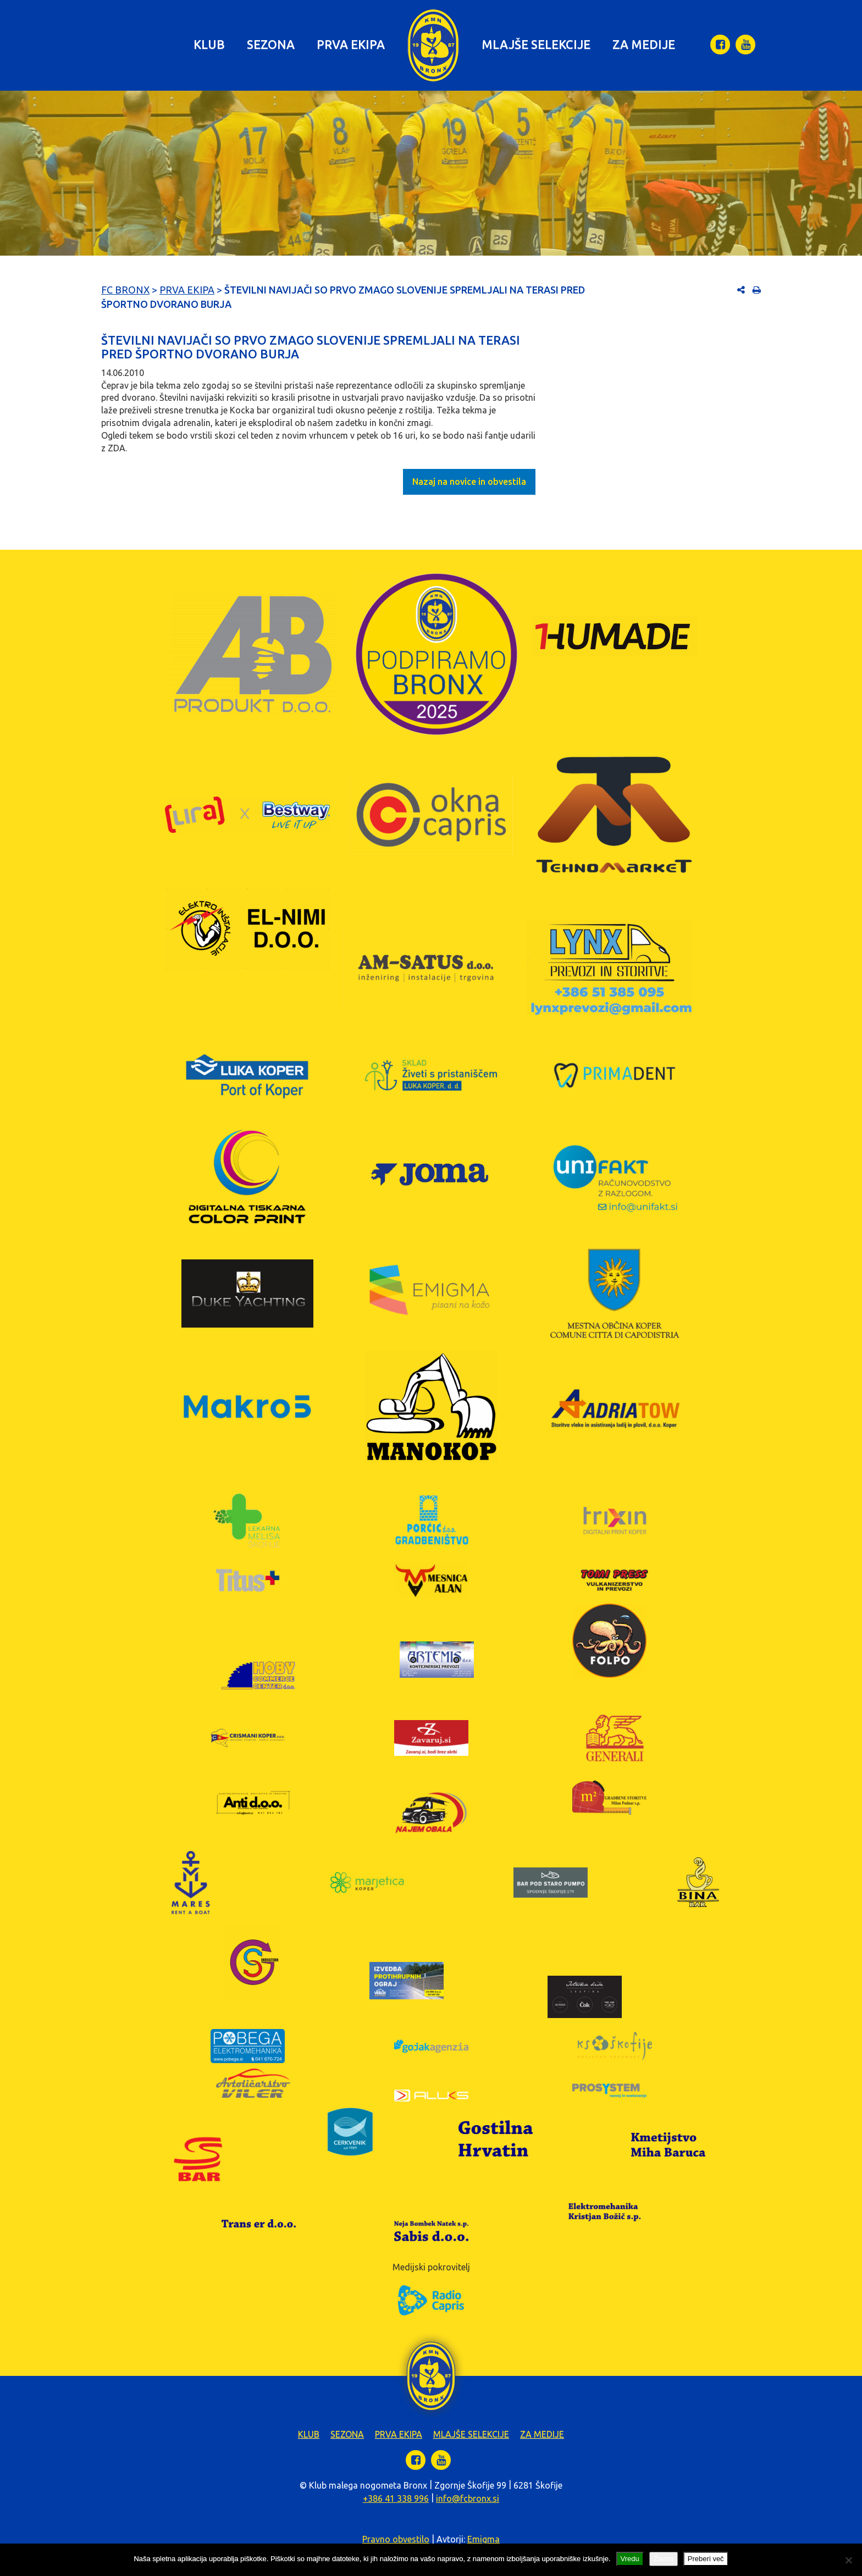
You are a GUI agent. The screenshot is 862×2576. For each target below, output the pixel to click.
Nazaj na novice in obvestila (469, 482)
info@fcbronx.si (467, 2498)
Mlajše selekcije (536, 44)
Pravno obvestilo (395, 2539)
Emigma (483, 2539)
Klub (209, 44)
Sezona (271, 44)
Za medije (643, 44)
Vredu (630, 2559)
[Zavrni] (848, 2560)
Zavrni (663, 2559)
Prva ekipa (351, 44)
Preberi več (706, 2559)
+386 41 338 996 (396, 2498)
